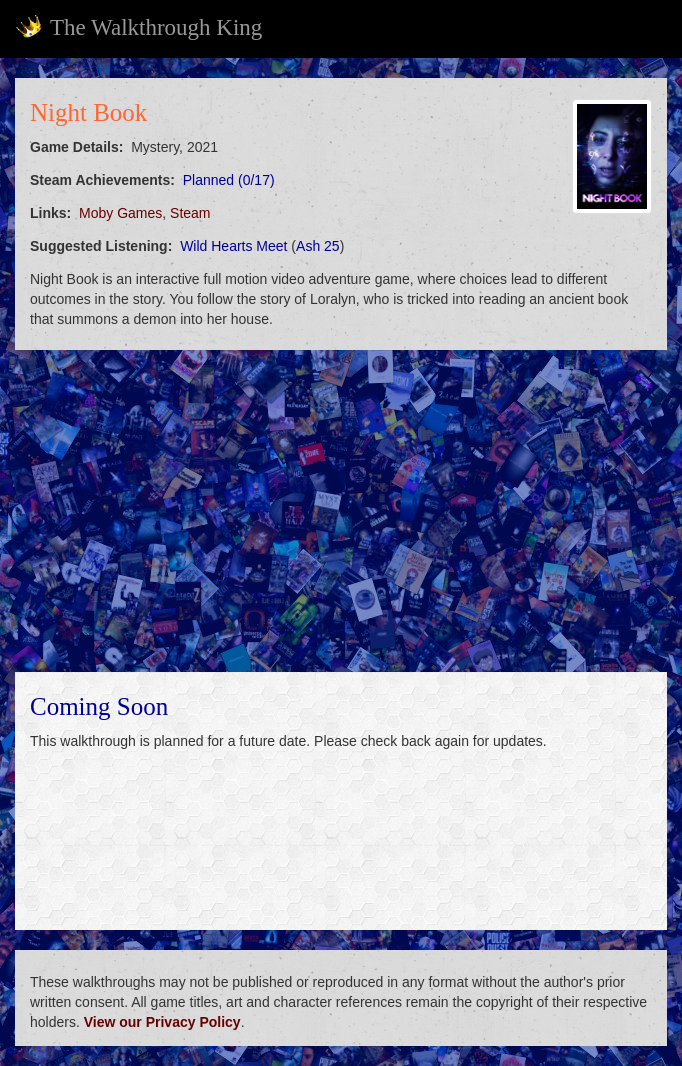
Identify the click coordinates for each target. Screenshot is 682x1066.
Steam (190, 213)
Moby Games (120, 213)
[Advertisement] (341, 511)
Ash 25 (318, 246)
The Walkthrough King (138, 27)
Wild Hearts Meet (233, 246)
